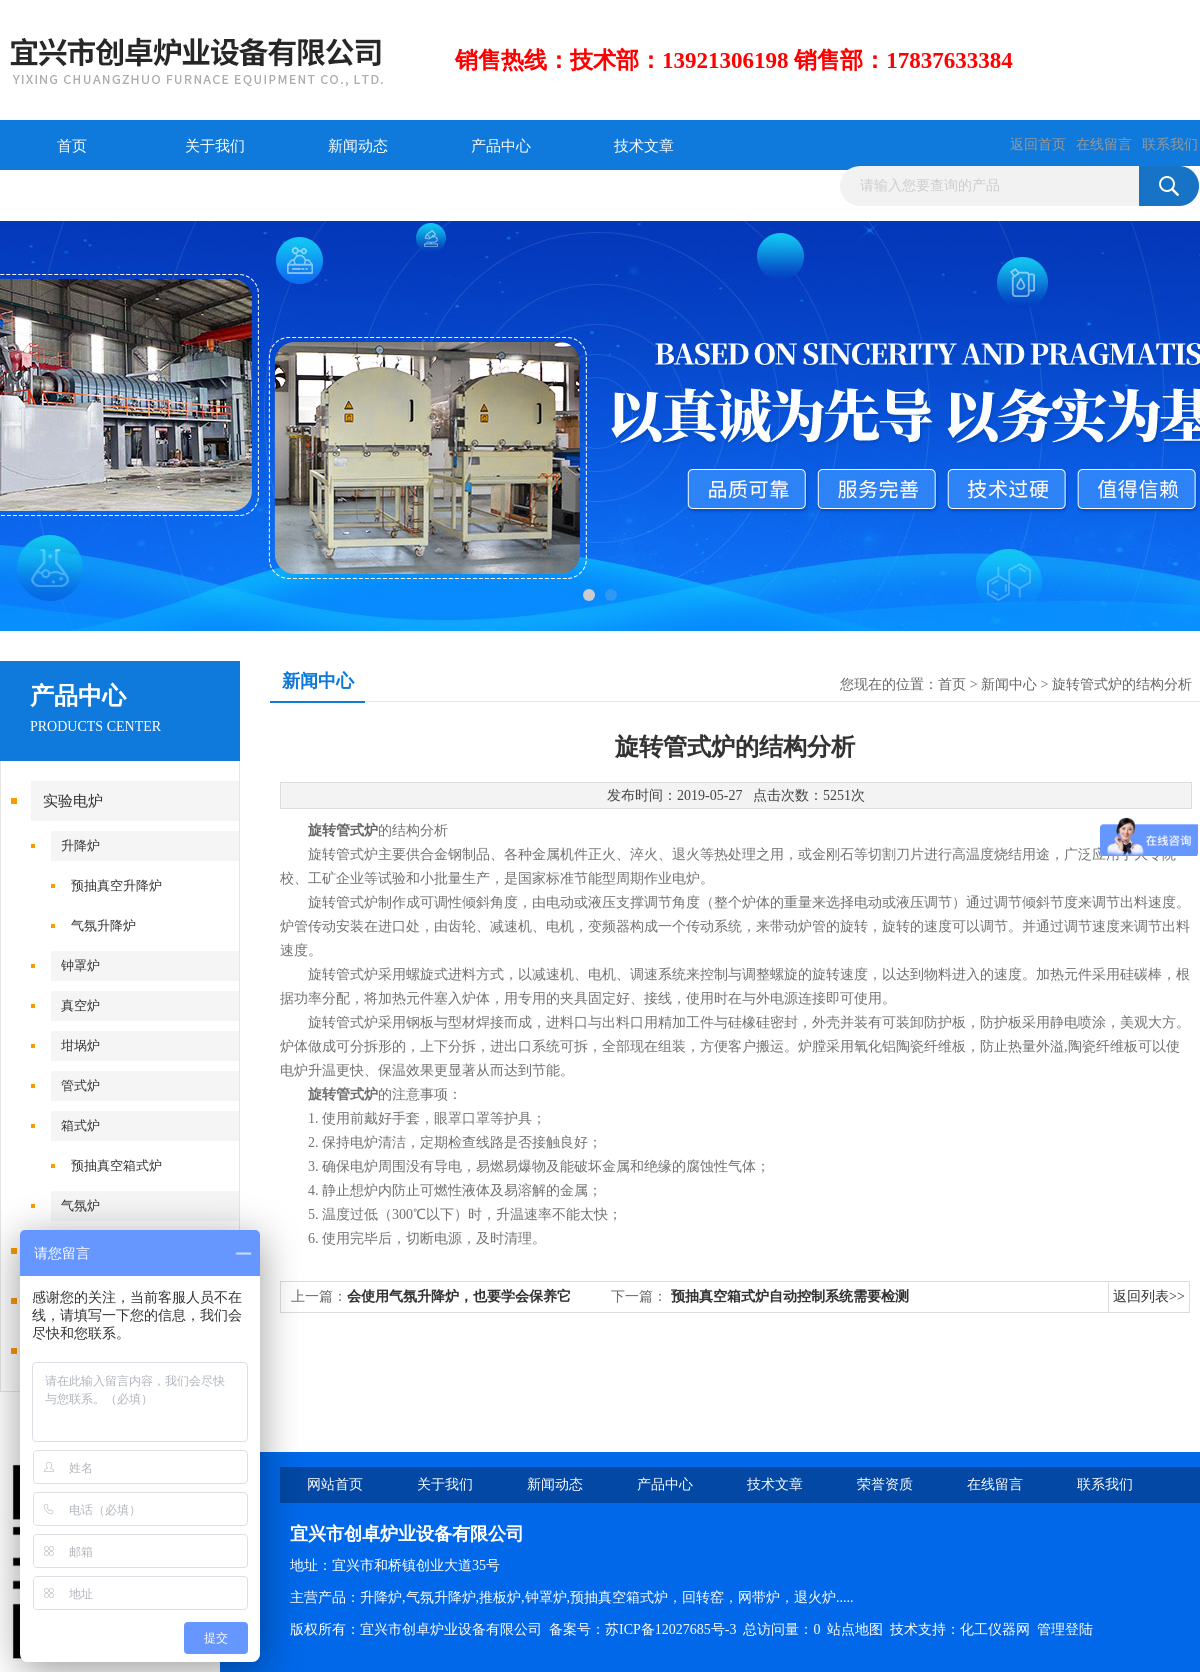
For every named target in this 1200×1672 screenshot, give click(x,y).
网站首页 (335, 1484)
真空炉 (80, 1005)
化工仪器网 (995, 1629)
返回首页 (1038, 144)
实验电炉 (73, 801)
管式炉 (80, 1085)
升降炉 (80, 845)
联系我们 (1170, 144)
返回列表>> (1149, 1296)
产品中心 (501, 146)
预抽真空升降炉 (116, 885)
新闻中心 (1009, 684)
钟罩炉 (80, 965)
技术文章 (644, 146)
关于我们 (215, 146)
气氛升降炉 (103, 925)
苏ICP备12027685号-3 (670, 1629)
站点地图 (855, 1629)
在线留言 (1104, 144)
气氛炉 (80, 1205)
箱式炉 (80, 1125)
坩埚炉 (80, 1045)
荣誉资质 (72, 196)
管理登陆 (1065, 1629)
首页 (72, 146)
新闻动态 (358, 146)
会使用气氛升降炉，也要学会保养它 (459, 1296)
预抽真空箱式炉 (116, 1165)
